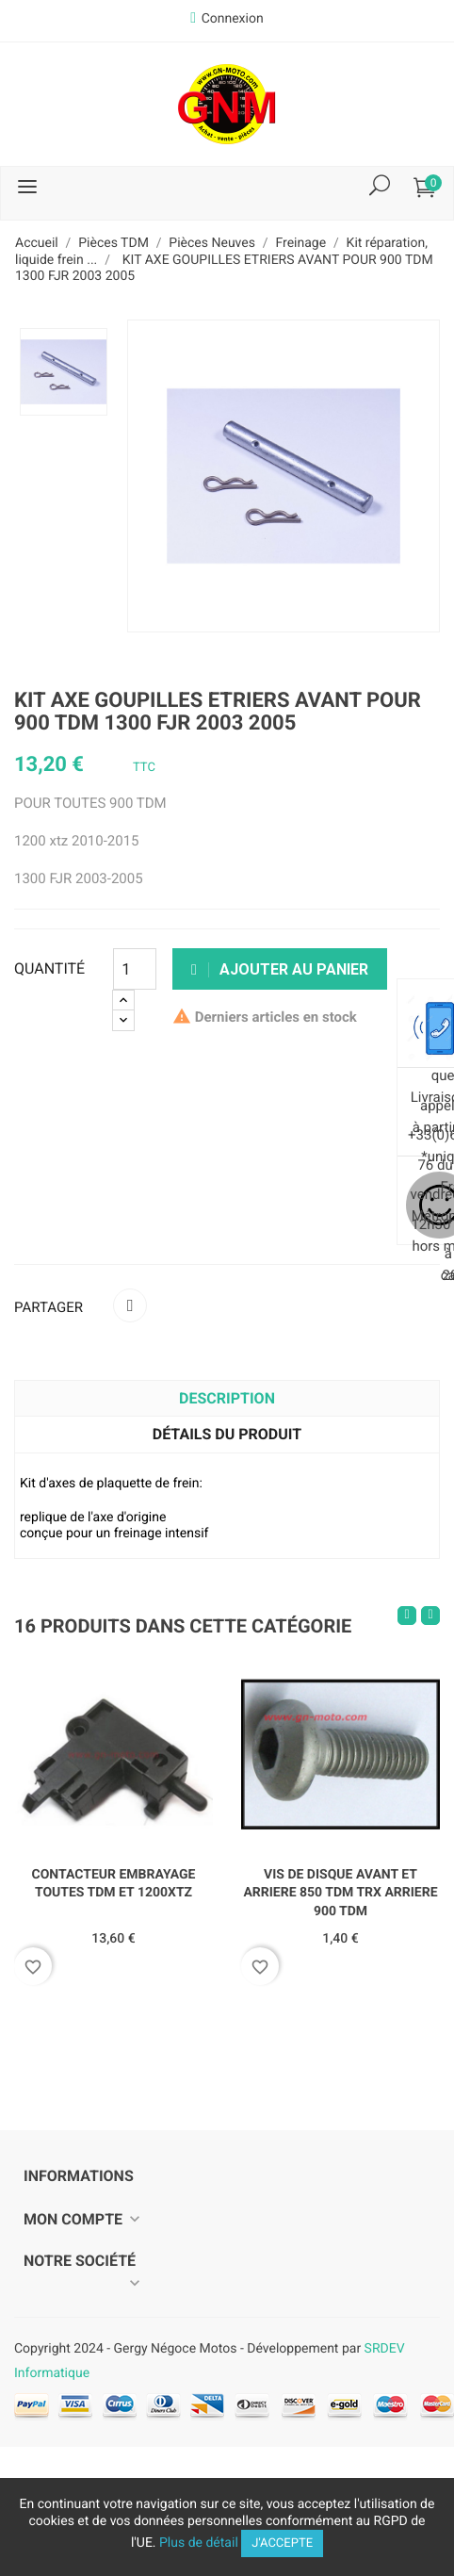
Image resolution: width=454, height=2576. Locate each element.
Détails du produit (227, 1434)
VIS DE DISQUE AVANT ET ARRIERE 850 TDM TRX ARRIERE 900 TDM (340, 1893)
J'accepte (282, 2543)
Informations (79, 2176)
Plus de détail (198, 2543)
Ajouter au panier (279, 969)
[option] (63, 372)
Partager (130, 1305)
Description (227, 1398)
